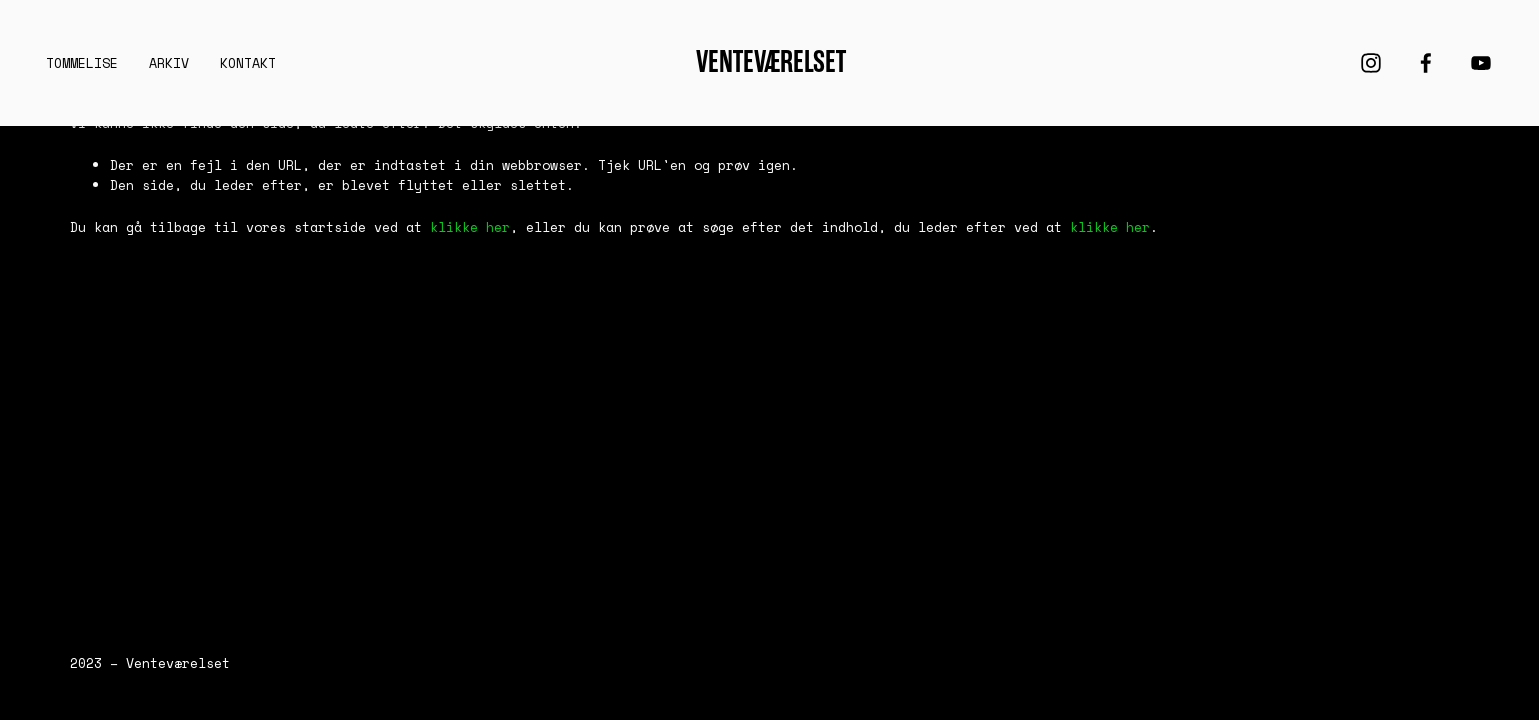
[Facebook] (1426, 63)
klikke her (470, 227)
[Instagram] (1371, 63)
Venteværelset (771, 62)
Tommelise (82, 63)
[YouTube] (1481, 63)
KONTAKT (248, 63)
